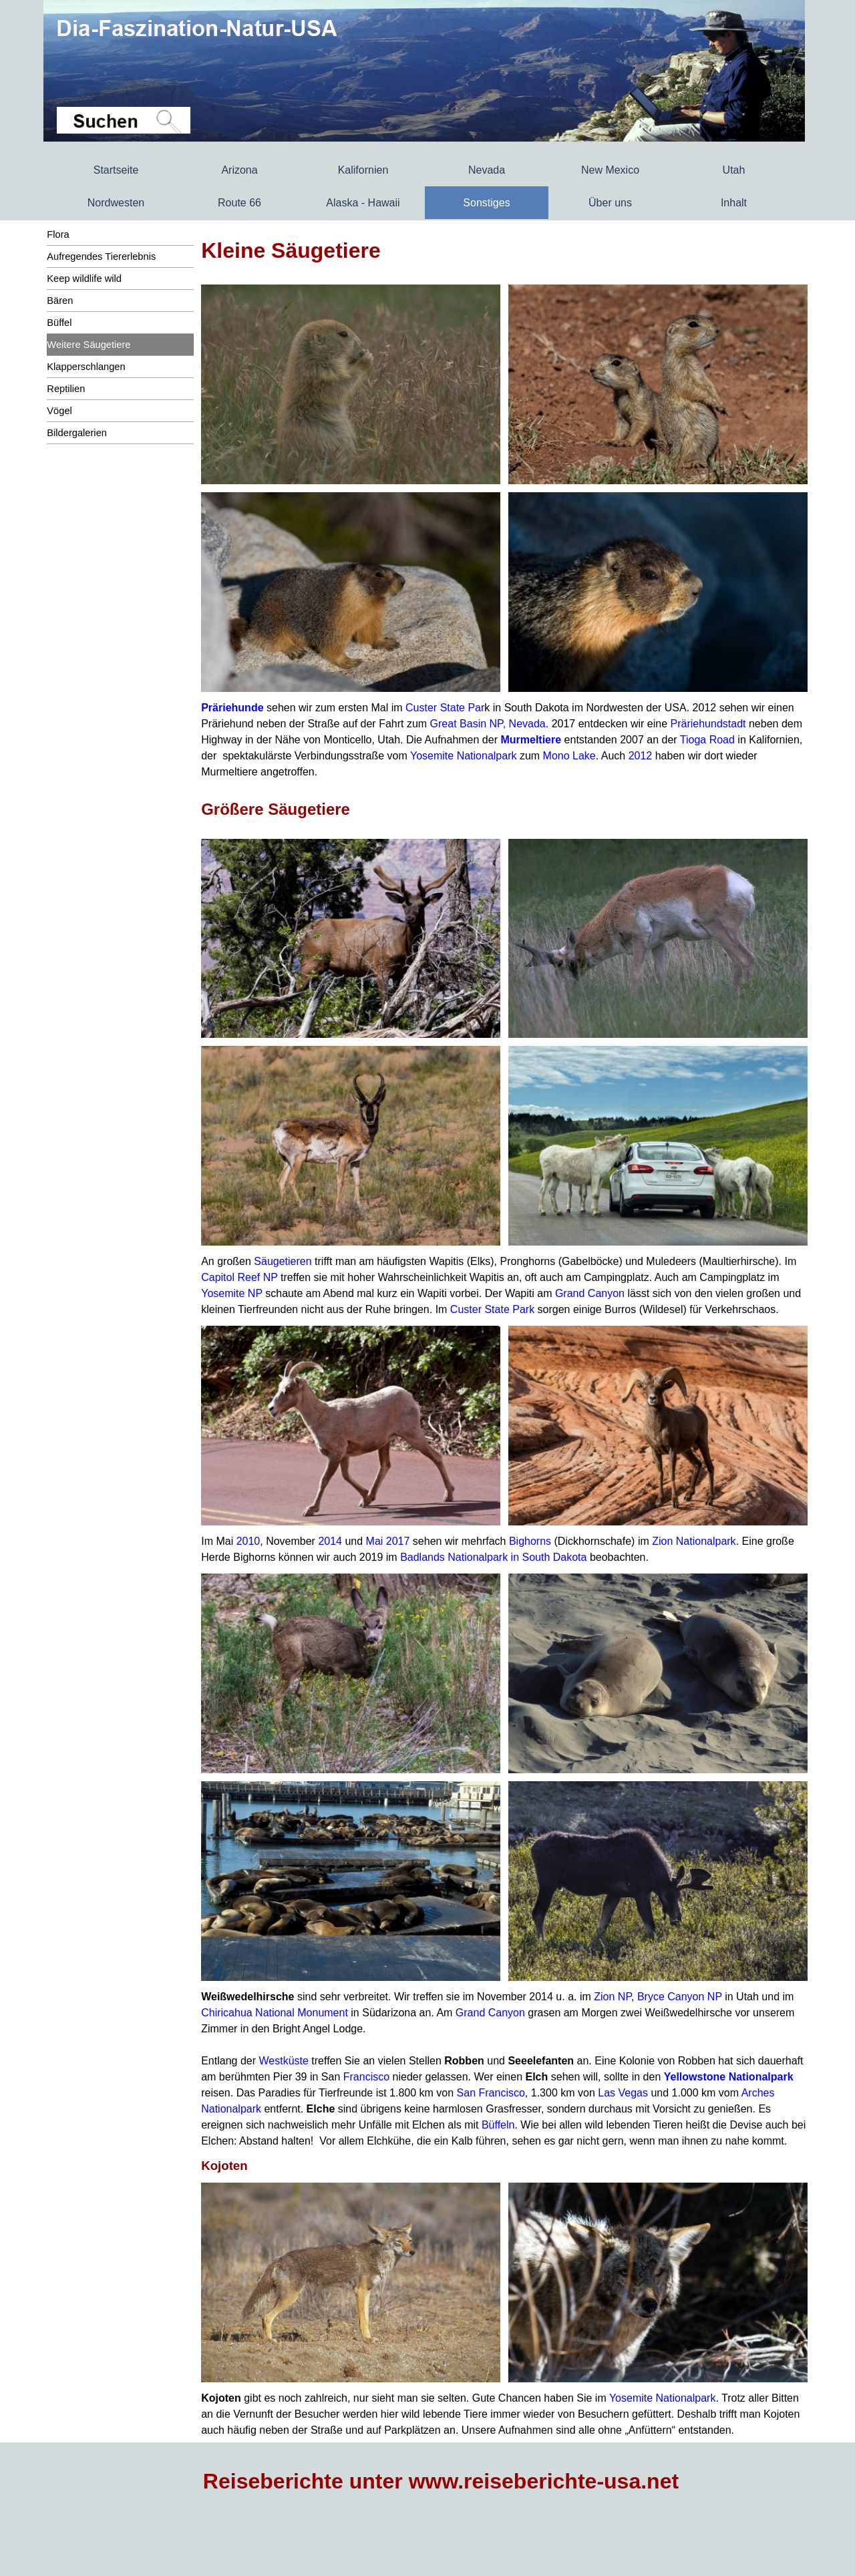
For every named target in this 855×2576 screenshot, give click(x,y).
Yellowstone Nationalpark (729, 2076)
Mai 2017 (388, 1541)
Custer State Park (492, 1309)
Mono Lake (569, 755)
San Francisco (491, 2092)
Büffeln (498, 2125)
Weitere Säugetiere (88, 344)
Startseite (116, 170)
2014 (330, 1541)
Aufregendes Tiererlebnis (101, 256)
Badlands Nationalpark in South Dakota (493, 1557)
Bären (60, 300)
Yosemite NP (232, 1293)
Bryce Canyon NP (679, 1996)
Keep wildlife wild (84, 278)
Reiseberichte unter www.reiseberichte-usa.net (441, 2481)
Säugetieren (282, 1261)
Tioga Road (707, 739)
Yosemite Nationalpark (463, 755)
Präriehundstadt (708, 723)
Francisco (366, 2076)
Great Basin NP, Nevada (488, 723)
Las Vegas (623, 2092)
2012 (641, 755)
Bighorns (530, 1541)
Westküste (283, 2060)
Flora (58, 234)
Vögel (59, 410)
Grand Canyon (590, 1293)
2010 (248, 1541)
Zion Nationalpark (693, 1541)
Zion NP (612, 1996)
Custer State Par (444, 707)
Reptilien (66, 388)
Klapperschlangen (86, 366)
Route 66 (239, 202)
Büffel (59, 322)
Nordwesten (116, 202)
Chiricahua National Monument (274, 2012)
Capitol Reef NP (239, 1277)
